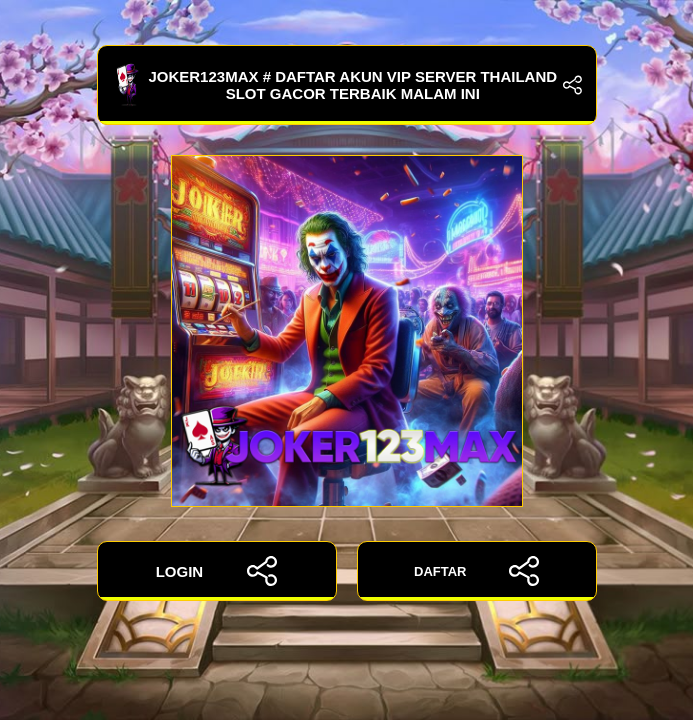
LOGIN (217, 571)
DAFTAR (476, 571)
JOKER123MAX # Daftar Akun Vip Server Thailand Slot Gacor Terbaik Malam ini (347, 85)
